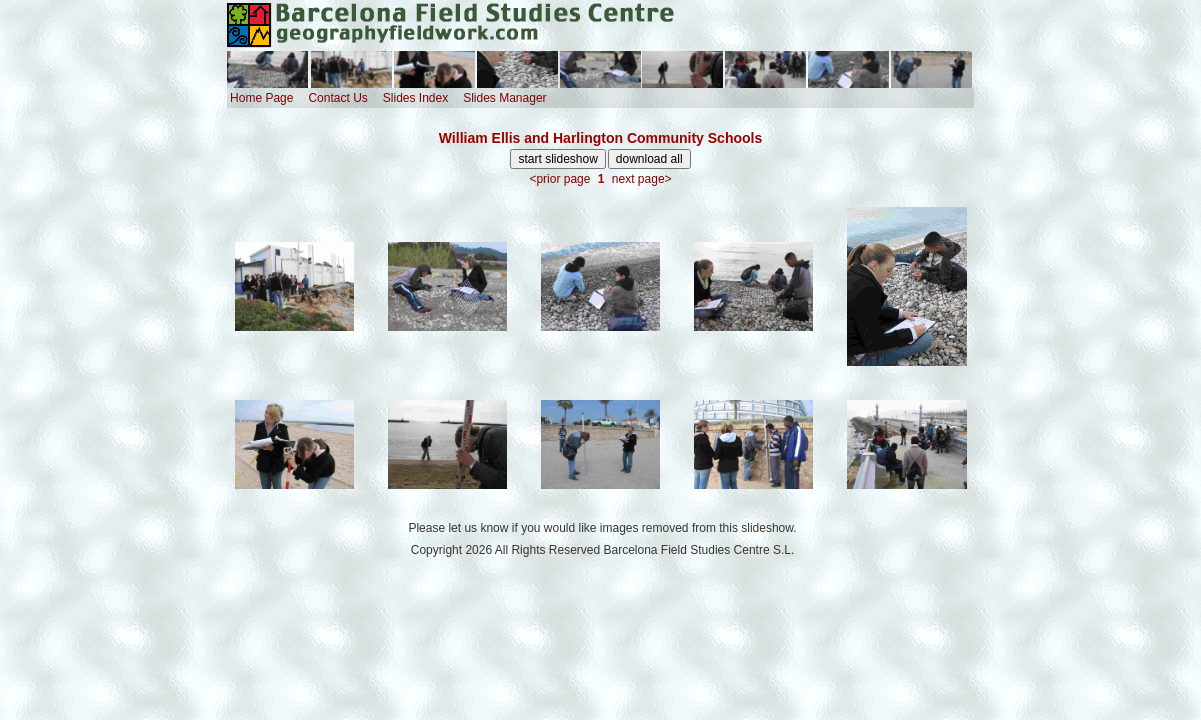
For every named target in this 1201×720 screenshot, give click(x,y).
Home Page (261, 98)
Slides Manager (504, 98)
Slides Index (415, 98)
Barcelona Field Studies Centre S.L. (699, 550)
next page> (642, 179)
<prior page (559, 179)
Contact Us (337, 98)
